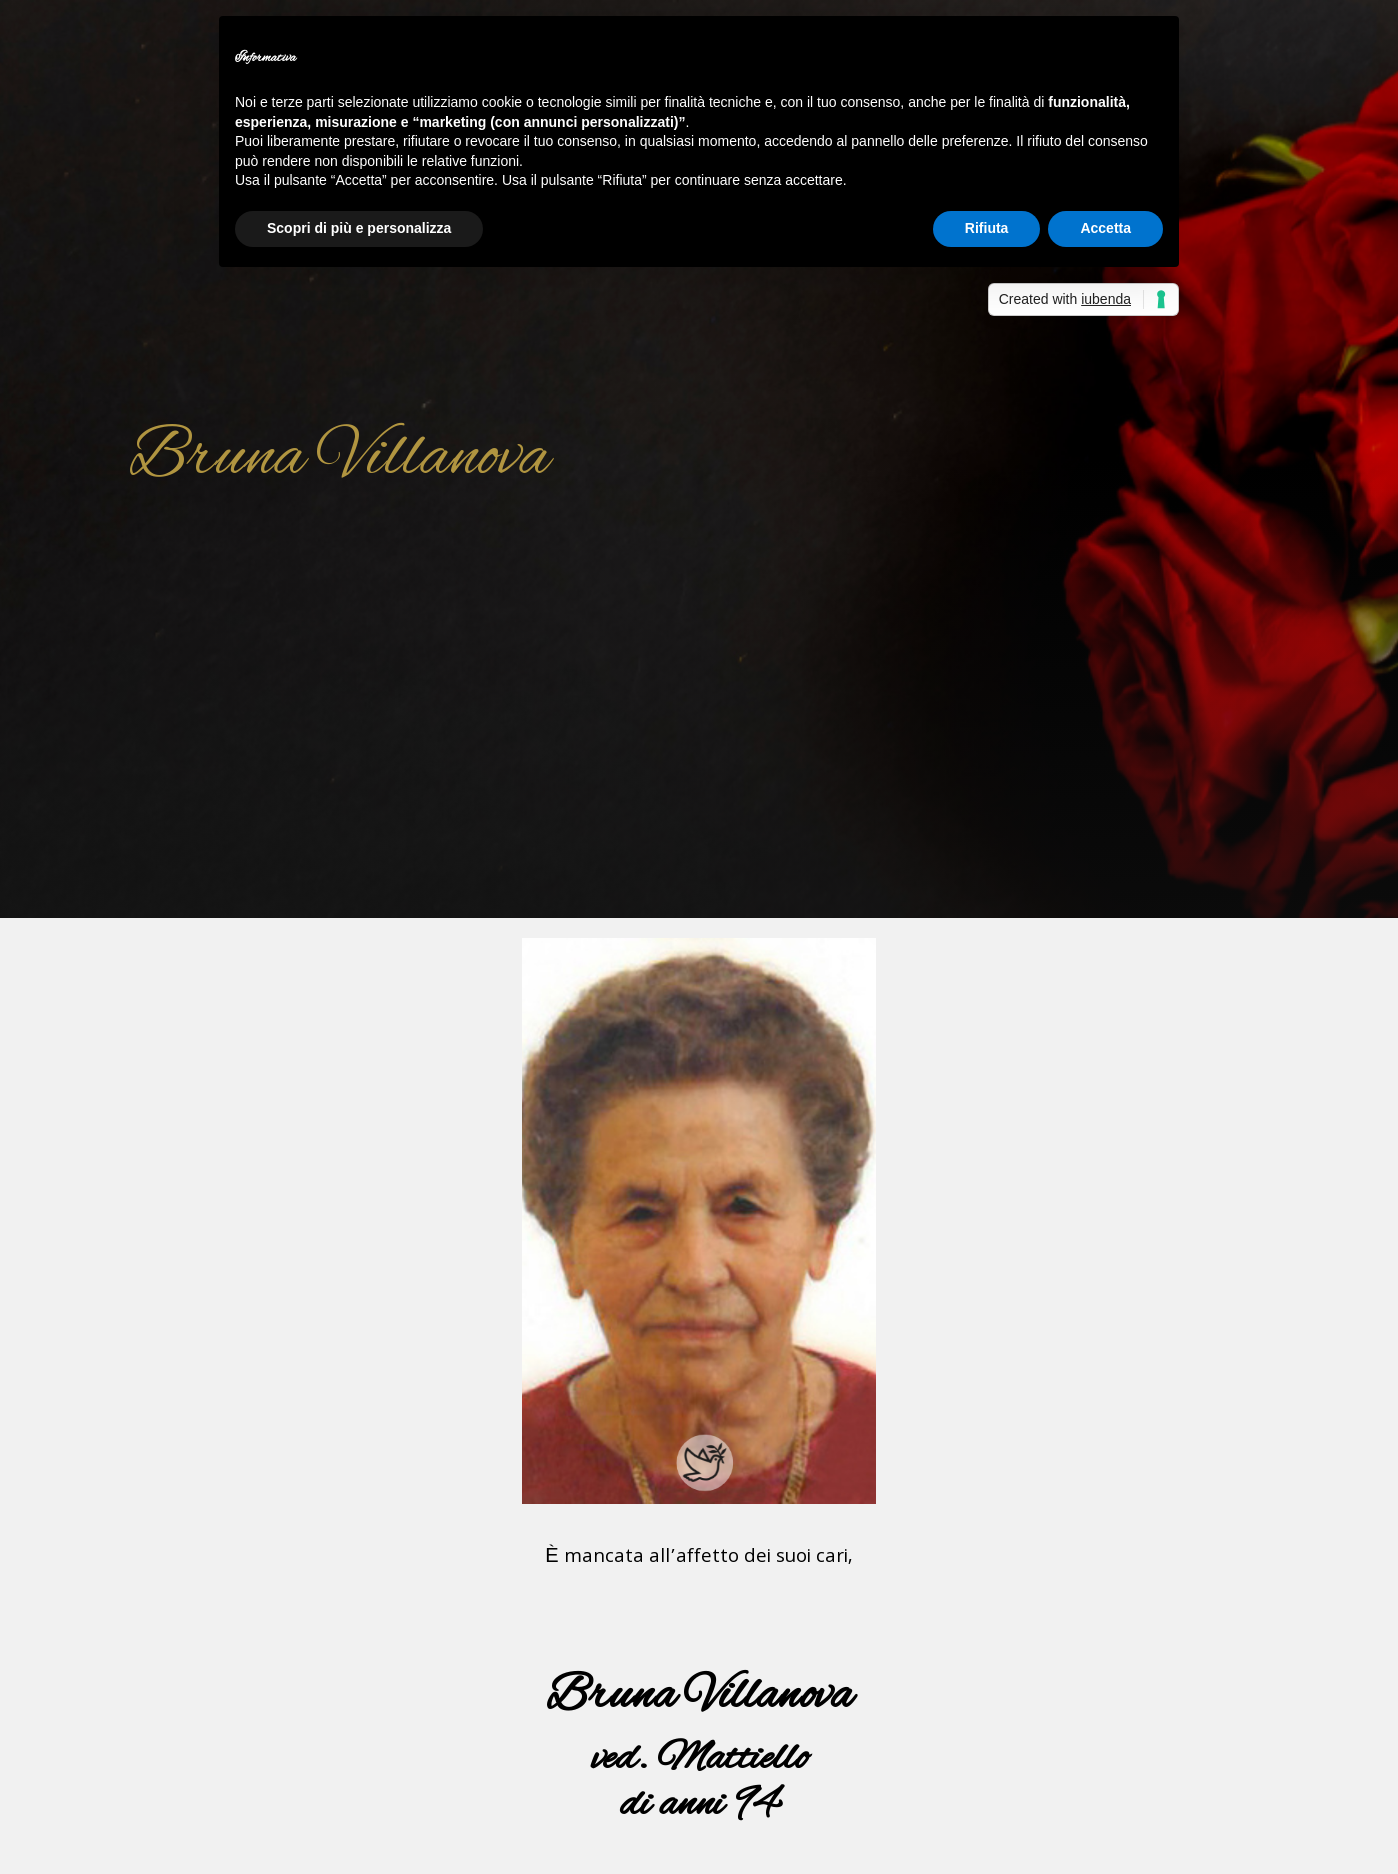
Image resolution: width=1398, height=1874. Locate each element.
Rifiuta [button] (987, 228)
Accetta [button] (1105, 228)
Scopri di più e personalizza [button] (359, 228)
